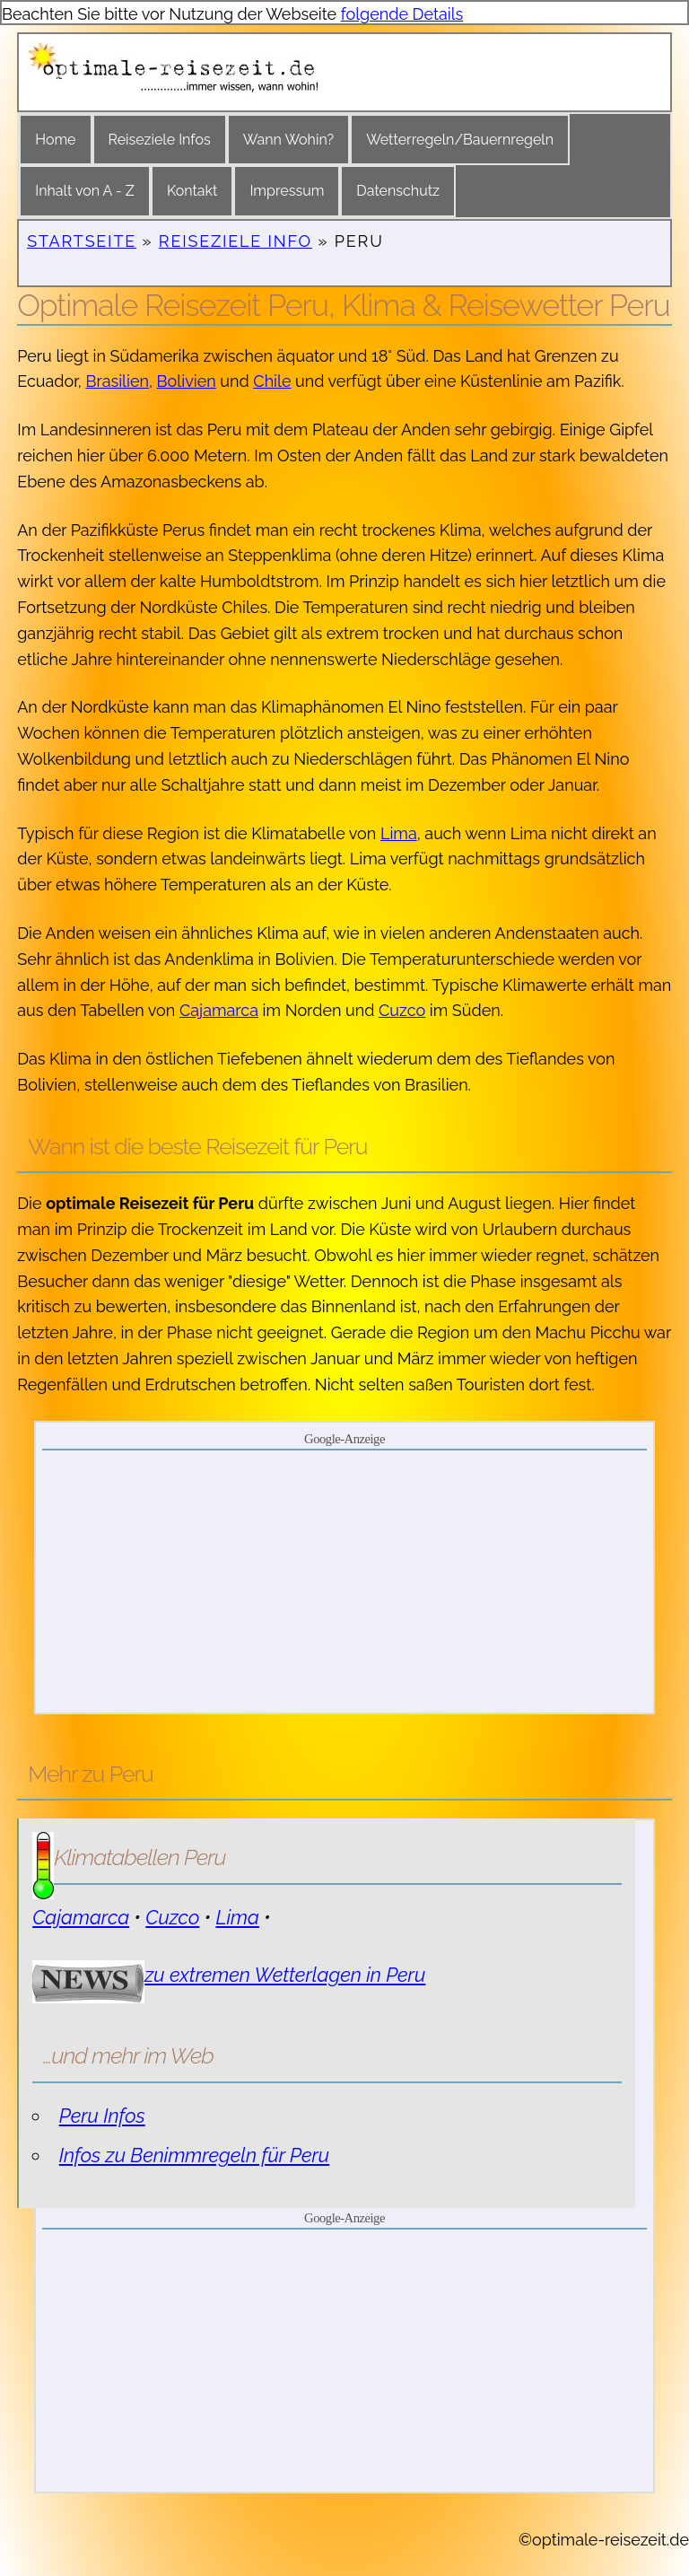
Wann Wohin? (288, 139)
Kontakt (192, 190)
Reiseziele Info (235, 241)
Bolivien (186, 381)
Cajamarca (218, 1010)
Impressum (286, 190)
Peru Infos (102, 2116)
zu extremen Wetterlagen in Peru (284, 1975)
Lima (398, 833)
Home (55, 139)
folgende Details (402, 13)
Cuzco (402, 1010)
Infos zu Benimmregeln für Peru (194, 2155)
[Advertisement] (345, 1580)
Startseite (81, 241)
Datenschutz (398, 190)
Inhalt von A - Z (85, 190)
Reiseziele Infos (160, 139)
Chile (272, 381)
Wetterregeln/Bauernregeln (460, 139)
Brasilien (117, 381)
